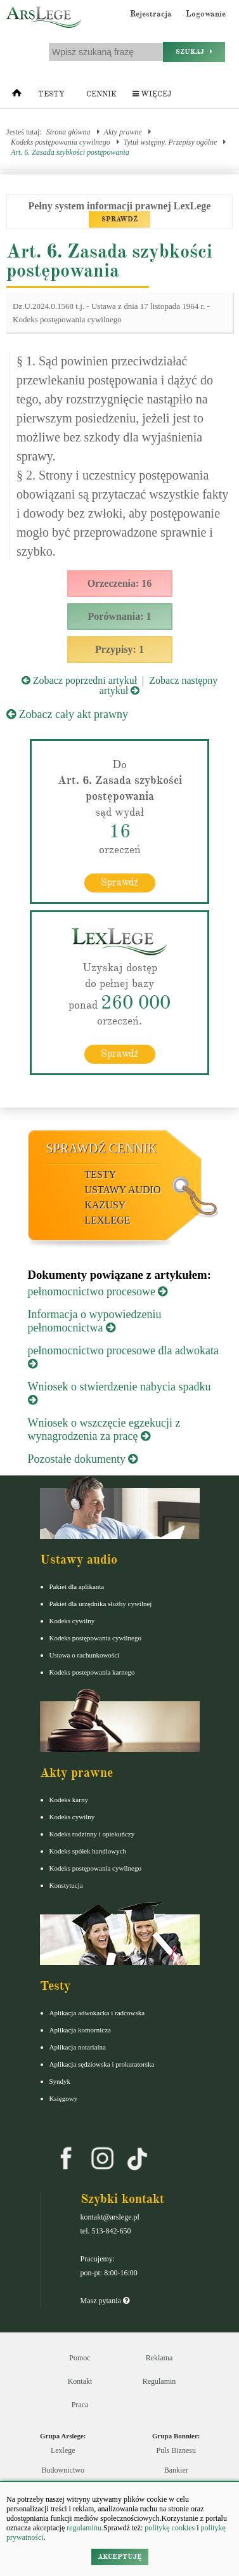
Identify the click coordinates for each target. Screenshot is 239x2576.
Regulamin (159, 2381)
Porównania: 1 (120, 616)
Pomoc (79, 2357)
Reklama (159, 2357)
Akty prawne (123, 131)
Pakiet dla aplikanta (77, 1586)
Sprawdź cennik (101, 1148)
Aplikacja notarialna (78, 2047)
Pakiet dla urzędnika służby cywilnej (100, 1603)
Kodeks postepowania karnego (92, 1672)
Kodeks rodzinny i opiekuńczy (92, 1834)
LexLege (108, 1220)
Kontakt (80, 2381)
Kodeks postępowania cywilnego (60, 142)
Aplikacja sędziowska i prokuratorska (102, 2064)
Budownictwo (63, 2470)
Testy (51, 94)
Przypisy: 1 (119, 649)
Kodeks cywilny (72, 1621)
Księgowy (63, 2098)
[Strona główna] (16, 95)
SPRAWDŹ (119, 219)
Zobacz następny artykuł (158, 685)
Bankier (176, 2470)
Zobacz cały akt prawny (67, 714)
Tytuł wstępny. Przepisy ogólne (170, 142)
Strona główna (68, 131)
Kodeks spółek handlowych (88, 1851)
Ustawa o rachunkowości (84, 1655)
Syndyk (60, 2081)
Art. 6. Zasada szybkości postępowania (70, 152)
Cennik (101, 94)
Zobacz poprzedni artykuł (79, 680)
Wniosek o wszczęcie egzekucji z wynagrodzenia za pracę (104, 1429)
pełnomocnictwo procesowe (98, 1291)
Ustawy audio (123, 1189)
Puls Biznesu (176, 2450)
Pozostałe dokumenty (83, 1459)
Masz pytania (105, 2300)
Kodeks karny (68, 1799)
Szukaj (194, 52)
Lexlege (63, 2450)
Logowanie (206, 14)
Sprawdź (119, 882)
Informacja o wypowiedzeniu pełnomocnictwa (95, 1321)
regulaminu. (84, 2527)
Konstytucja (66, 1885)
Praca (80, 2404)
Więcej (151, 94)
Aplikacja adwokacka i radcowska (97, 2013)
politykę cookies (170, 2527)
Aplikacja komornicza (80, 2030)
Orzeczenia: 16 (119, 583)
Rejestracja (151, 14)
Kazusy (105, 1205)
